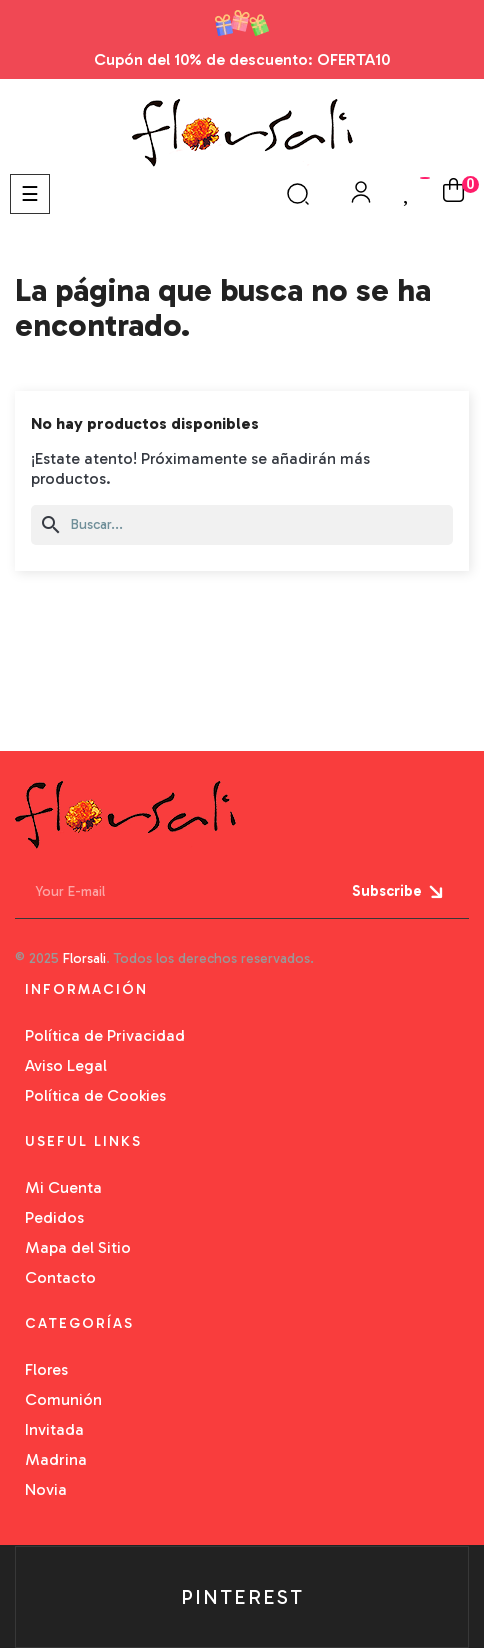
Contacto (60, 1277)
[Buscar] (242, 525)
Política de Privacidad (105, 1035)
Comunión (63, 1399)
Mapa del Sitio (78, 1247)
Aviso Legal (66, 1065)
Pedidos (54, 1217)
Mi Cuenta (63, 1187)
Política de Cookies (95, 1095)
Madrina (56, 1459)
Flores (46, 1369)
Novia (46, 1489)
